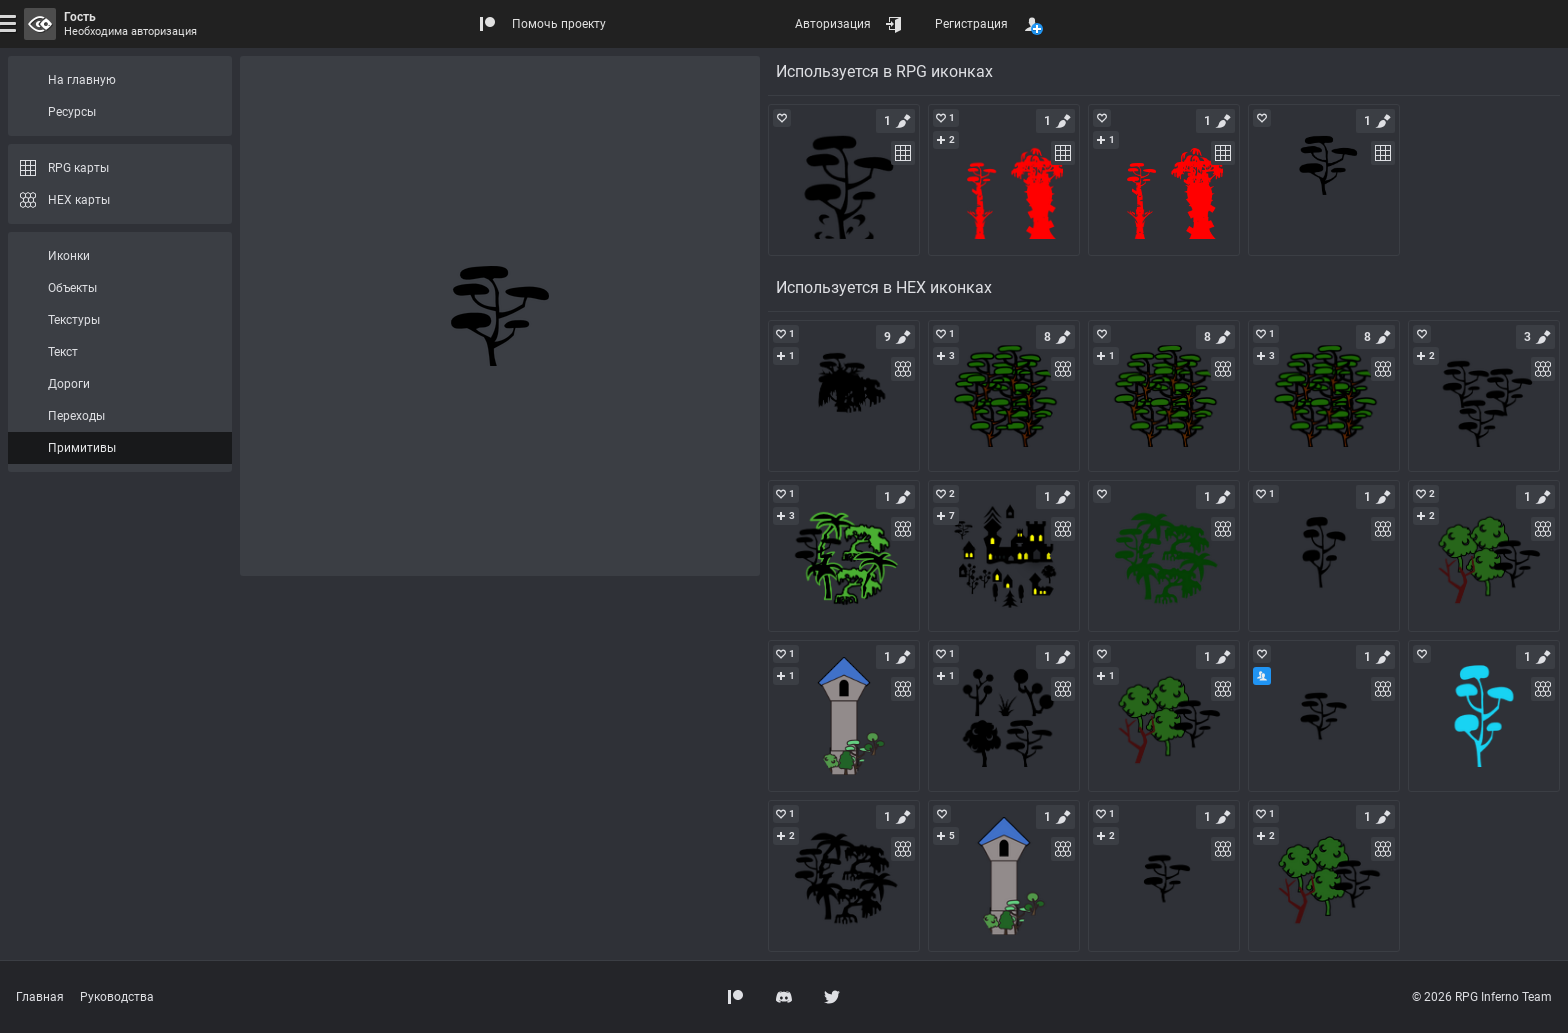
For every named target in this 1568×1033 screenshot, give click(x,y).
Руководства (117, 997)
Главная (40, 997)
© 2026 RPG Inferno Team (1482, 997)
